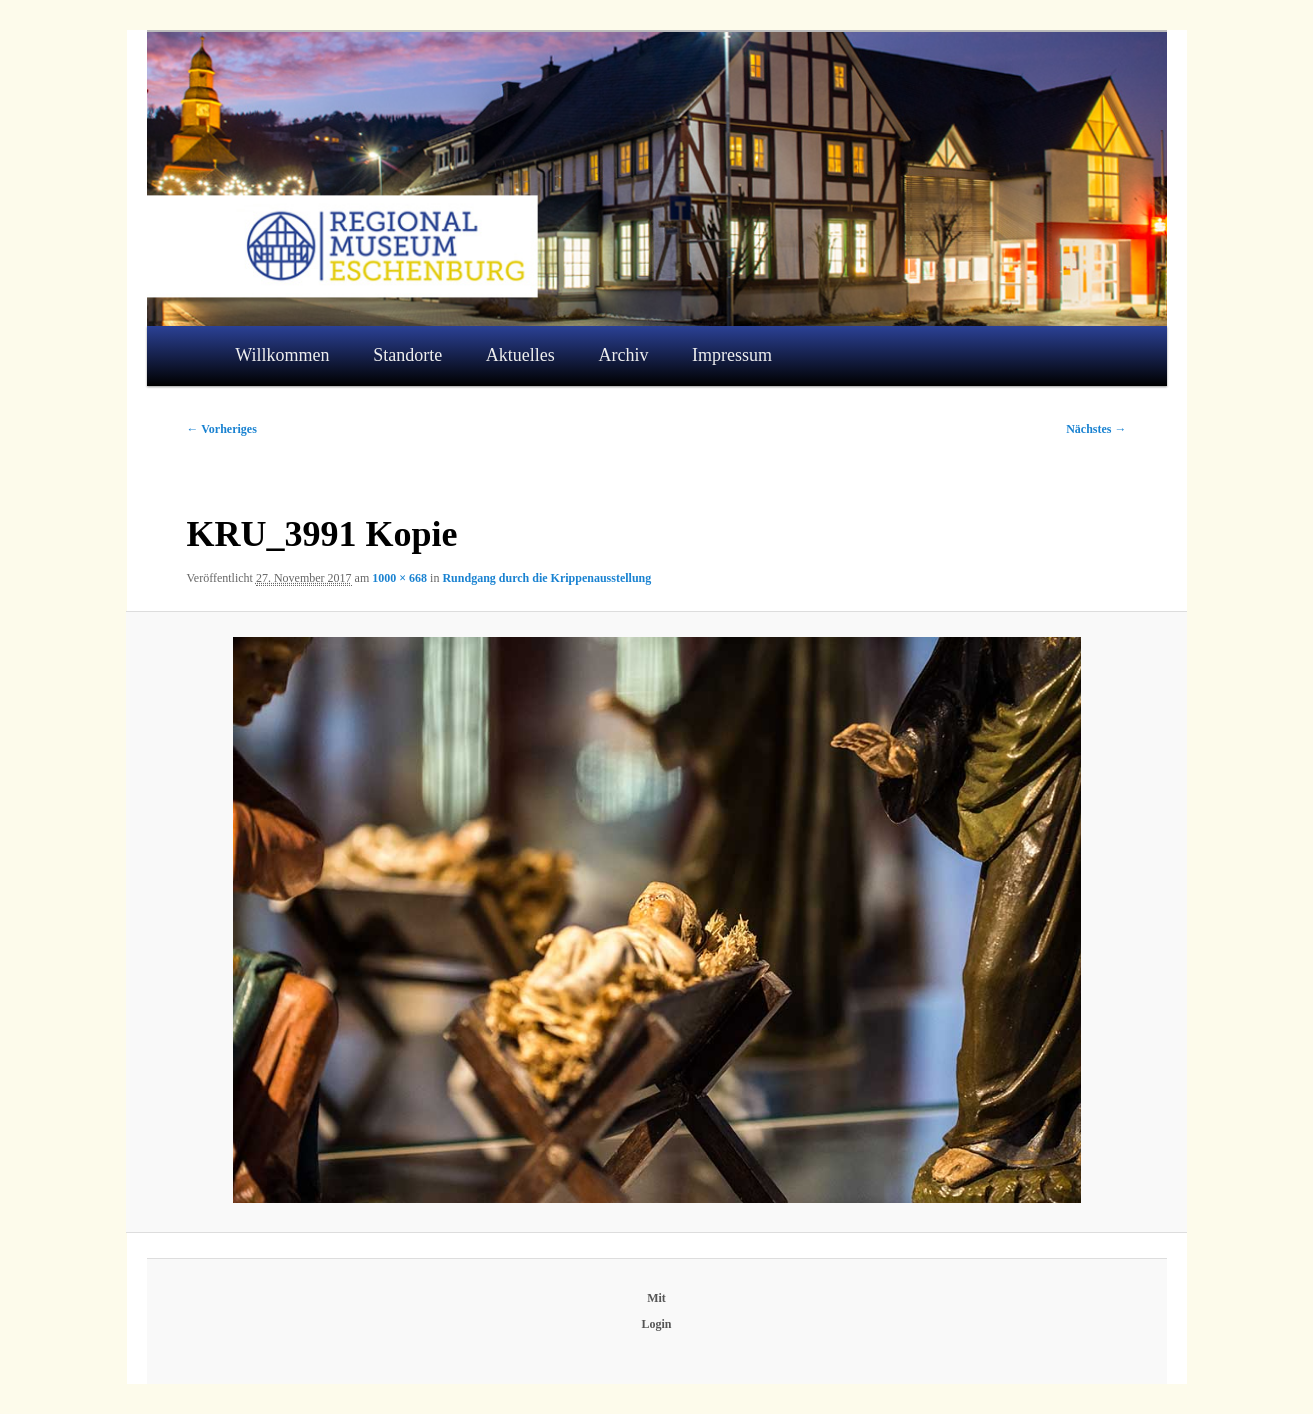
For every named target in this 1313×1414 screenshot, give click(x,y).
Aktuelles (520, 355)
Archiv (623, 355)
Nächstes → (1096, 429)
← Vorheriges (222, 429)
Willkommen (282, 355)
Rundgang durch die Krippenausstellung (546, 578)
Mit (656, 1298)
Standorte (407, 355)
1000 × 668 (399, 578)
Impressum (732, 355)
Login (656, 1324)
